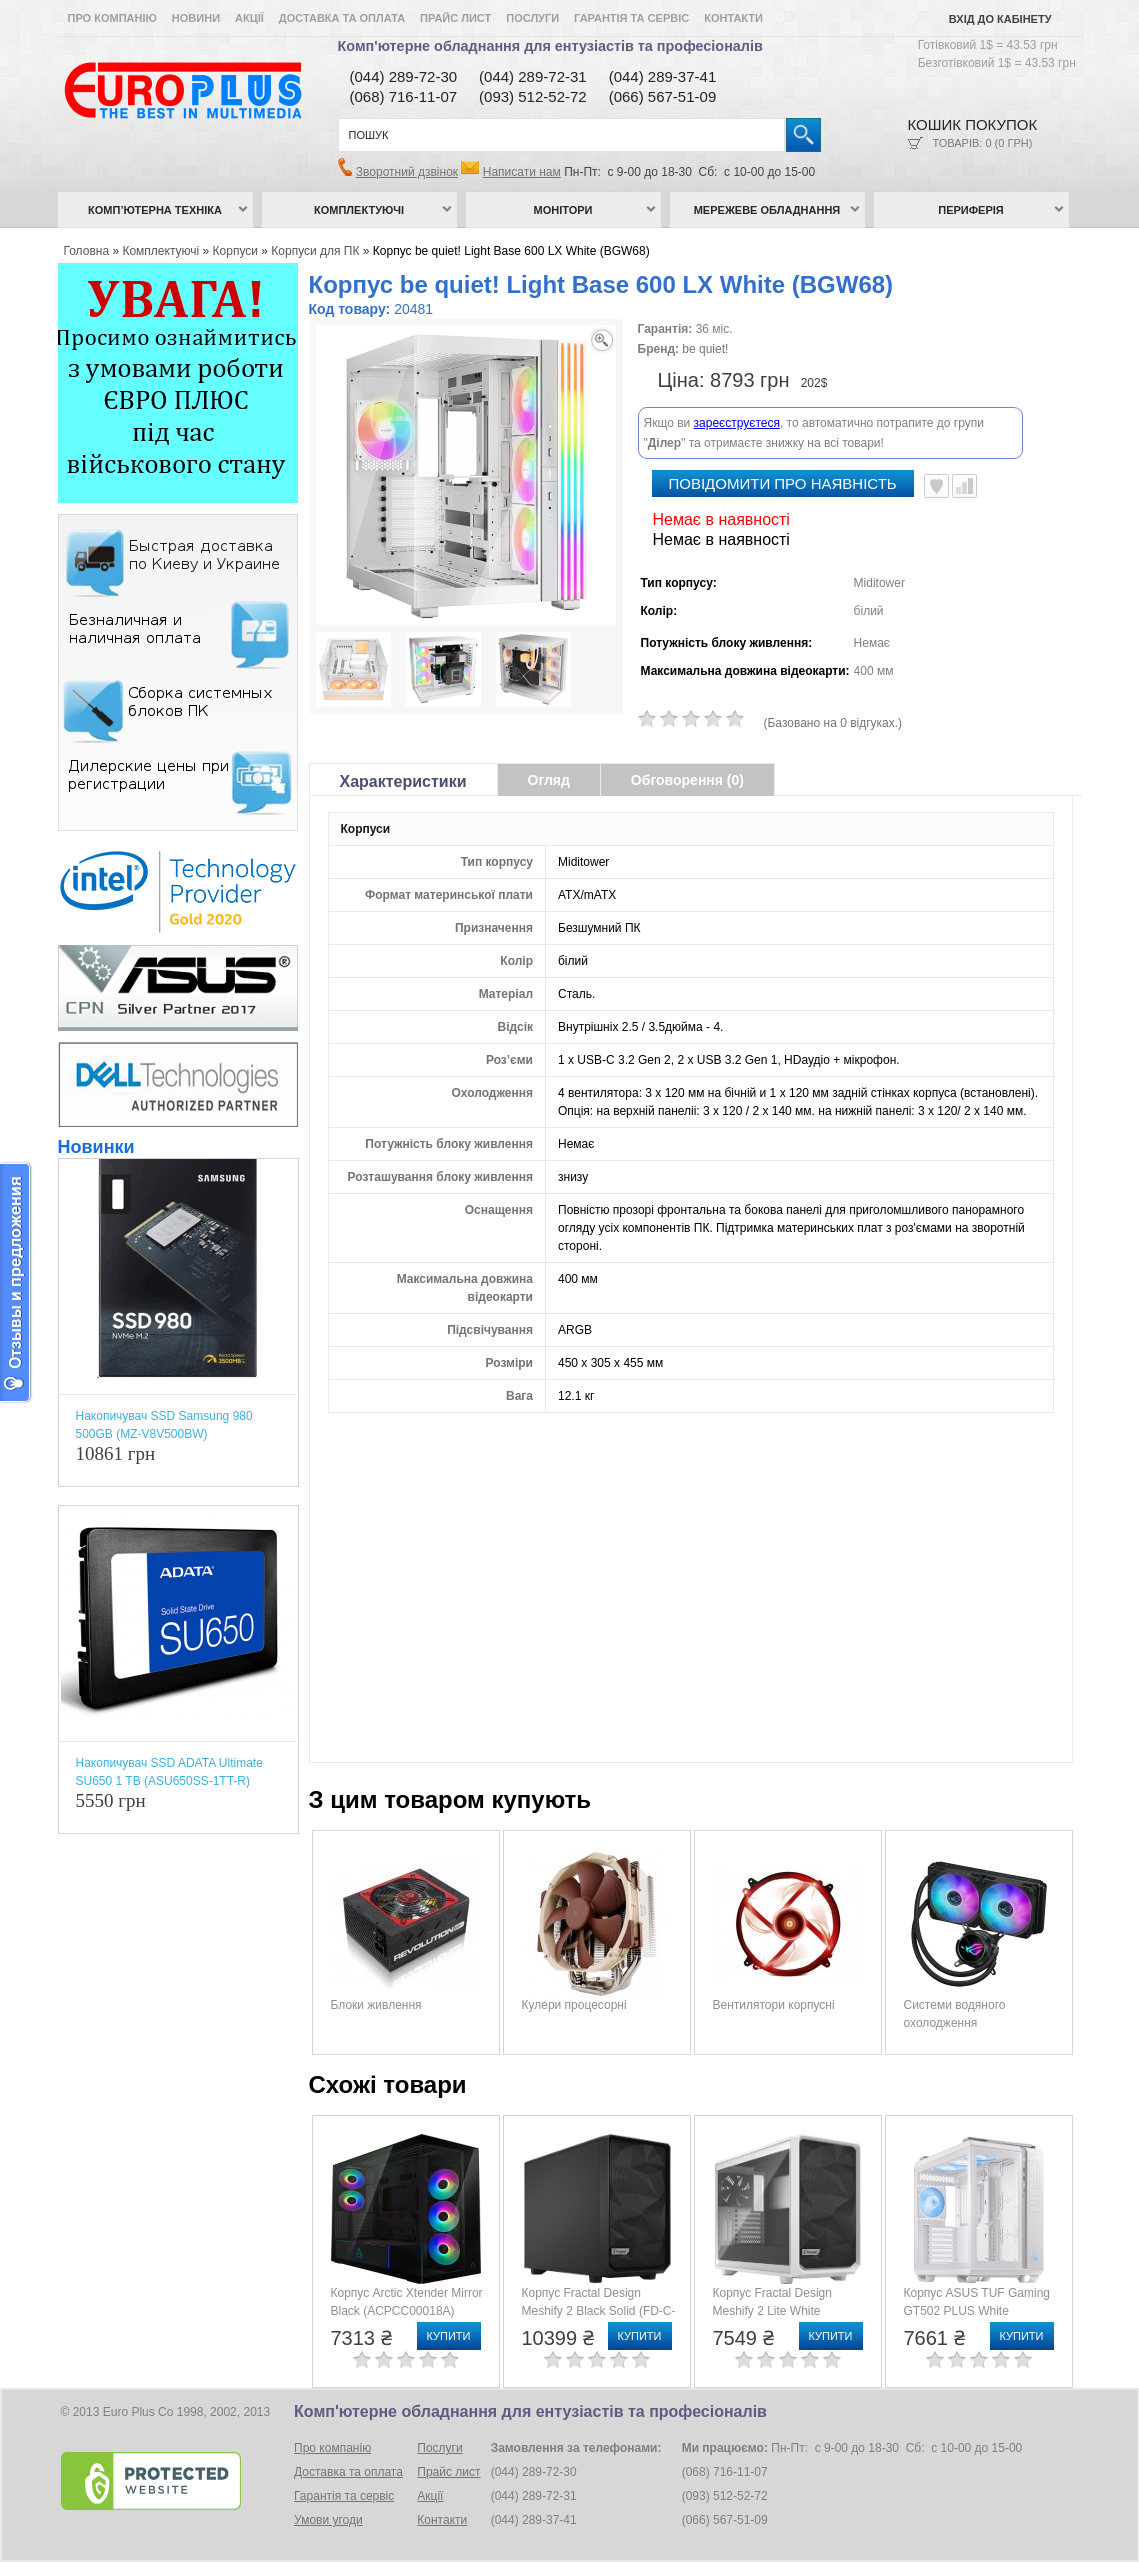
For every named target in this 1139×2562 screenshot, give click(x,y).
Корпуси (235, 251)
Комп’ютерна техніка (155, 210)
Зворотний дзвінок (407, 172)
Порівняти (964, 486)
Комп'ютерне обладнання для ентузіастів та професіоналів (550, 46)
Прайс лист (455, 18)
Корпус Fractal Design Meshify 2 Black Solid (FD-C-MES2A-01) (599, 2311)
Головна (87, 251)
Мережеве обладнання (767, 210)
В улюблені (936, 486)
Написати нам (522, 172)
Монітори (563, 210)
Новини (196, 18)
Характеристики (403, 781)
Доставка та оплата (342, 18)
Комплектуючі (359, 210)
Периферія (971, 210)
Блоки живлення (376, 2005)
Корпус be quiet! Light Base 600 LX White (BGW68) (511, 251)
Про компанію (112, 18)
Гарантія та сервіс (631, 18)
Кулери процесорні (574, 2005)
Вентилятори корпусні (774, 2005)
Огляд (549, 780)
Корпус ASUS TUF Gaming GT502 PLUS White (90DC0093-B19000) (977, 2311)
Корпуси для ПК (315, 251)
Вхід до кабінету (1000, 19)
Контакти (733, 18)
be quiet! (705, 349)
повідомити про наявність (783, 483)
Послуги (532, 18)
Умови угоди (328, 2520)
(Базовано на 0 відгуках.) (833, 723)
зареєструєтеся (737, 423)
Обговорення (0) (687, 780)
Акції (249, 18)
